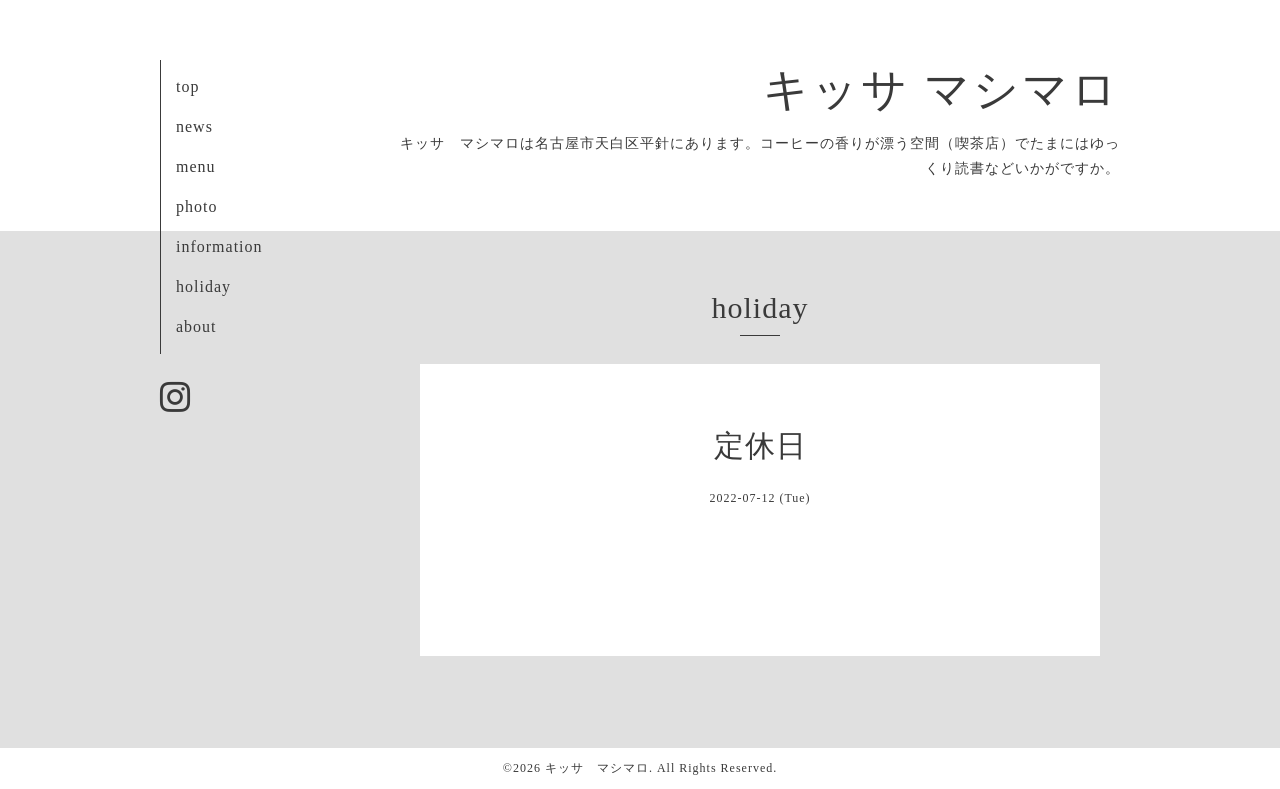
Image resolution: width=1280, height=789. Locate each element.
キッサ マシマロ (941, 90)
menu (196, 166)
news (194, 126)
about (196, 326)
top (187, 86)
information (219, 246)
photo (196, 206)
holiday (203, 286)
